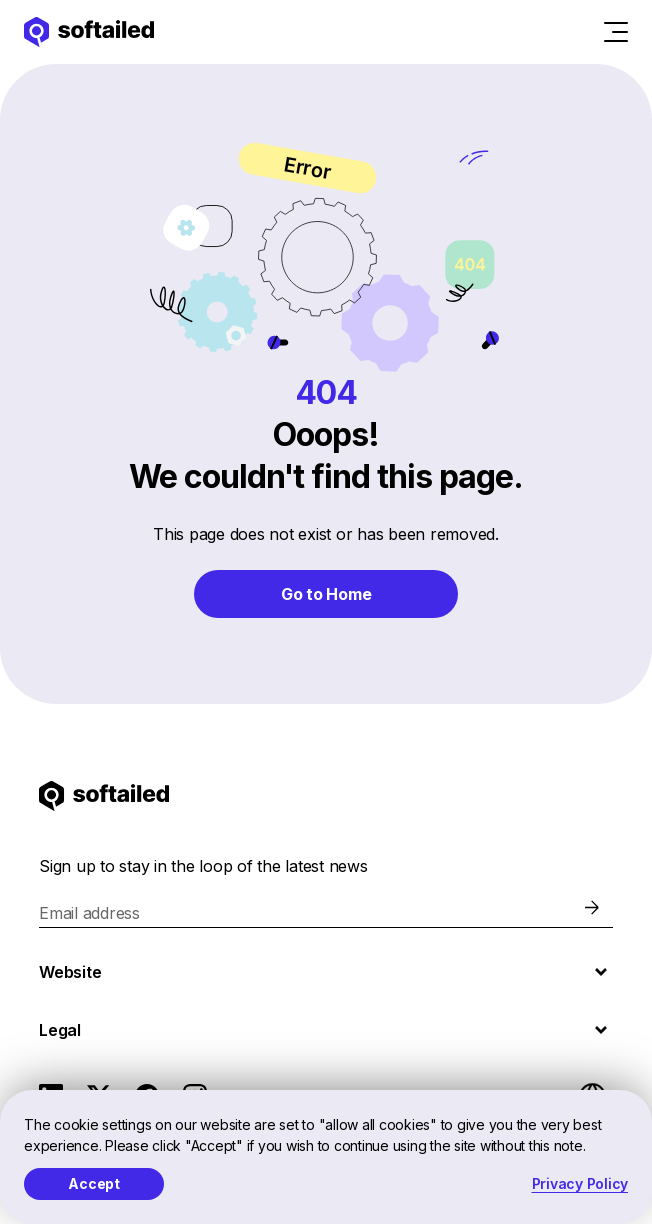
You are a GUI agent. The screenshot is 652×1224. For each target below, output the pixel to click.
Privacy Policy (580, 1183)
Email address (89, 913)
